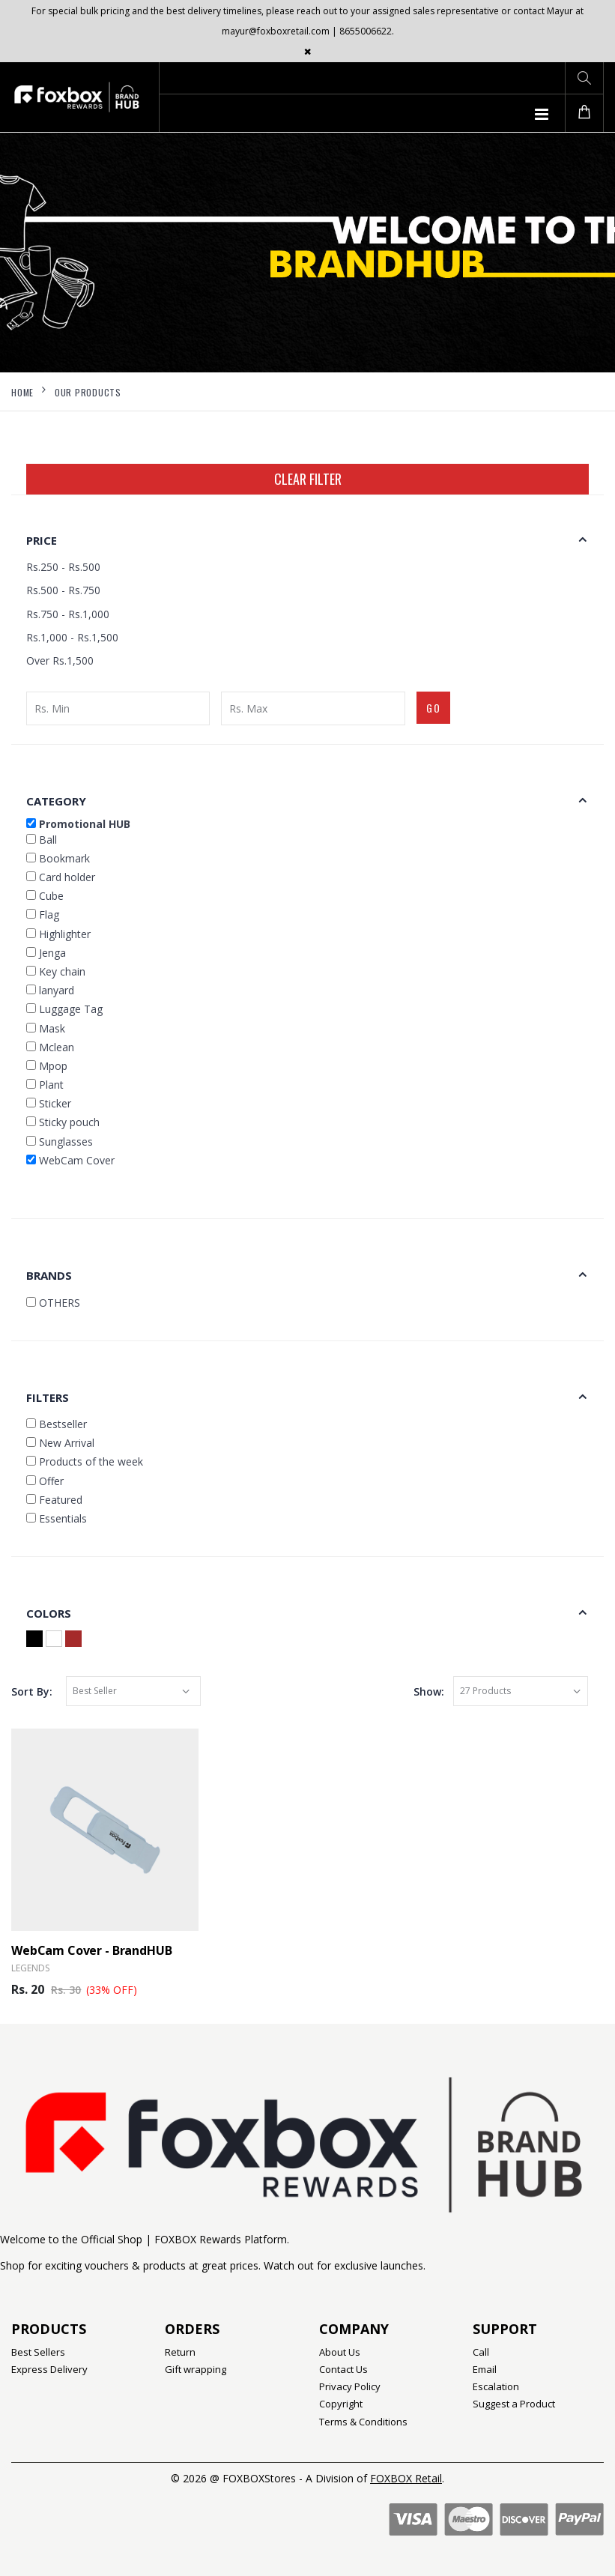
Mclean (50, 1047)
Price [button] (41, 540)
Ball (41, 839)
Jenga (46, 953)
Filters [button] (47, 1397)
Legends (30, 1968)
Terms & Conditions (363, 2421)
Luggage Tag (64, 1009)
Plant (45, 1084)
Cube (45, 896)
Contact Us (343, 2369)
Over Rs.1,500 (60, 660)
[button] (584, 78)
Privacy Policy (350, 2386)
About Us (339, 2352)
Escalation (496, 2386)
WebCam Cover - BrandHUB (91, 1950)
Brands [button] (49, 1275)
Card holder (60, 877)
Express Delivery (49, 2369)
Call (481, 2352)
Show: (428, 1691)
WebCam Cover (70, 1160)
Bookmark (58, 858)
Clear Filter (308, 479)
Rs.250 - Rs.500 (63, 567)
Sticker (48, 1103)
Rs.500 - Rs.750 (63, 590)
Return (180, 2352)
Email (485, 2369)
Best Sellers (38, 2352)
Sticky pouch (63, 1122)
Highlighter (58, 934)
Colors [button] (48, 1613)
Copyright (341, 2403)
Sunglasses (59, 1141)
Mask (45, 1028)
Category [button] (56, 800)
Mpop (46, 1066)
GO (434, 708)
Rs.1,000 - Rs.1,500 (72, 637)
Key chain (55, 971)
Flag (42, 914)
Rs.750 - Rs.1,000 (67, 614)
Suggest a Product (514, 2403)
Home (22, 392)
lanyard (50, 990)
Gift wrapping (195, 2369)
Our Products (88, 392)
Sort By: (31, 1691)
